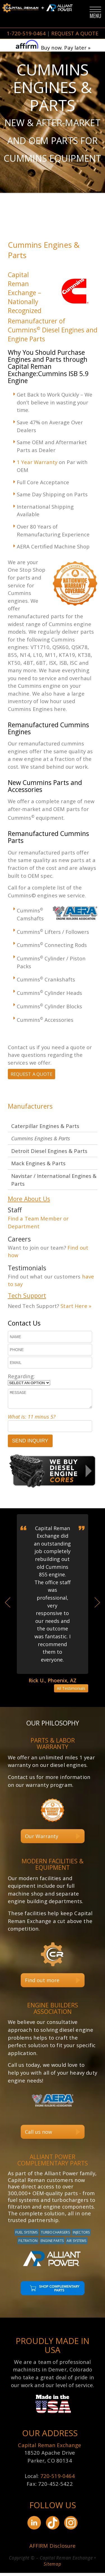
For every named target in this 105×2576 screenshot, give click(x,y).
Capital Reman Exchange (49, 2447)
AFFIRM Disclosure (52, 2548)
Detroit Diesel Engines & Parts (49, 1151)
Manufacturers (30, 1106)
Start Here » (75, 1306)
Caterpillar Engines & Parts (45, 1126)
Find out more (42, 1983)
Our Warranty (41, 1839)
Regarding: (21, 1378)
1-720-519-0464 (26, 33)
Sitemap (52, 2567)
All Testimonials (71, 1691)
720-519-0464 (57, 2478)
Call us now (38, 2135)
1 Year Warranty (37, 461)
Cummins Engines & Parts (40, 1139)
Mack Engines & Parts (38, 1163)
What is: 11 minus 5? (31, 1419)
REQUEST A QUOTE (74, 33)
